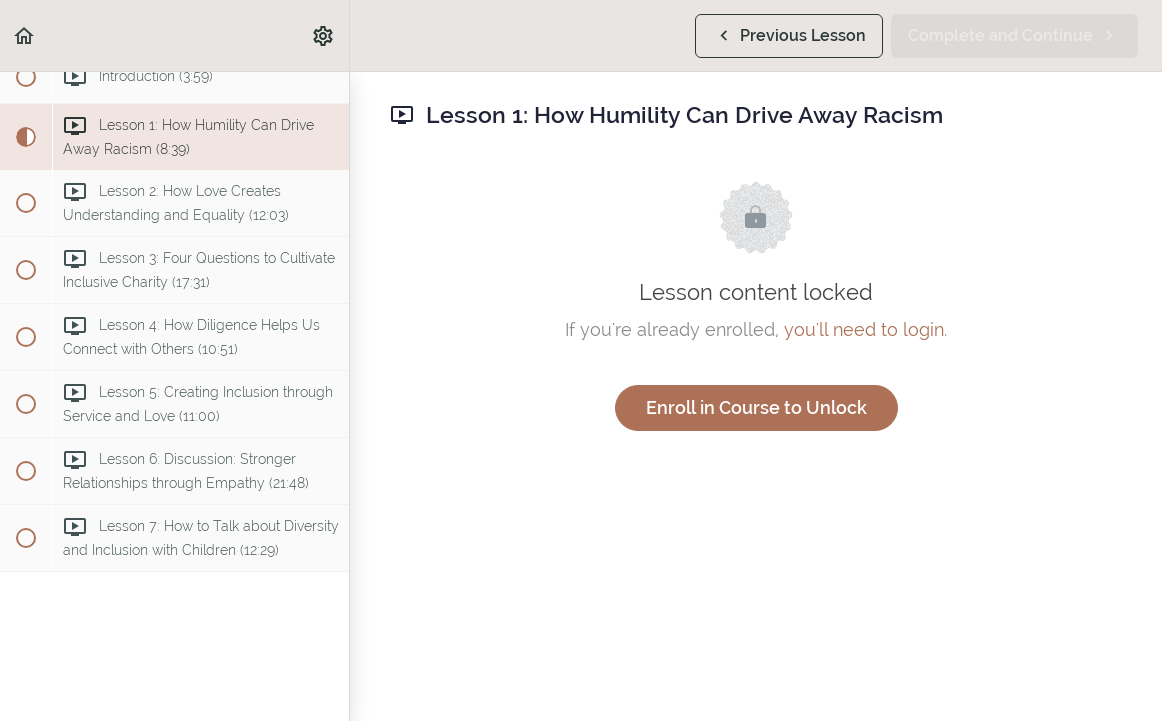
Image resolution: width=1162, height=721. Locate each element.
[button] (25, 35)
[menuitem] (324, 35)
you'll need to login (864, 329)
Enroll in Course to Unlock (756, 407)
